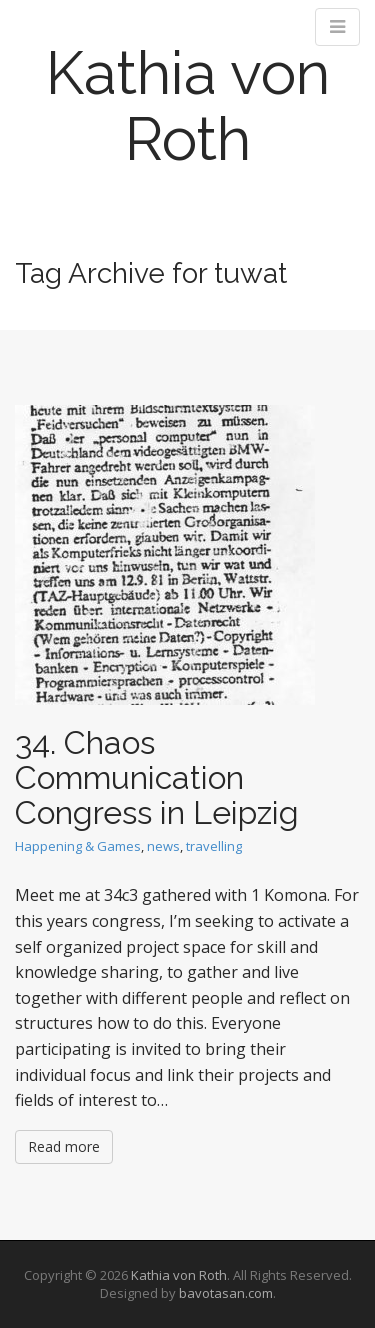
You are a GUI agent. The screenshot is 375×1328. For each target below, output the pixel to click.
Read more (64, 1146)
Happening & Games (78, 846)
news (163, 846)
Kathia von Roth (188, 106)
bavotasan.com (226, 1293)
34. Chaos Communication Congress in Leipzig (157, 777)
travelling (214, 846)
